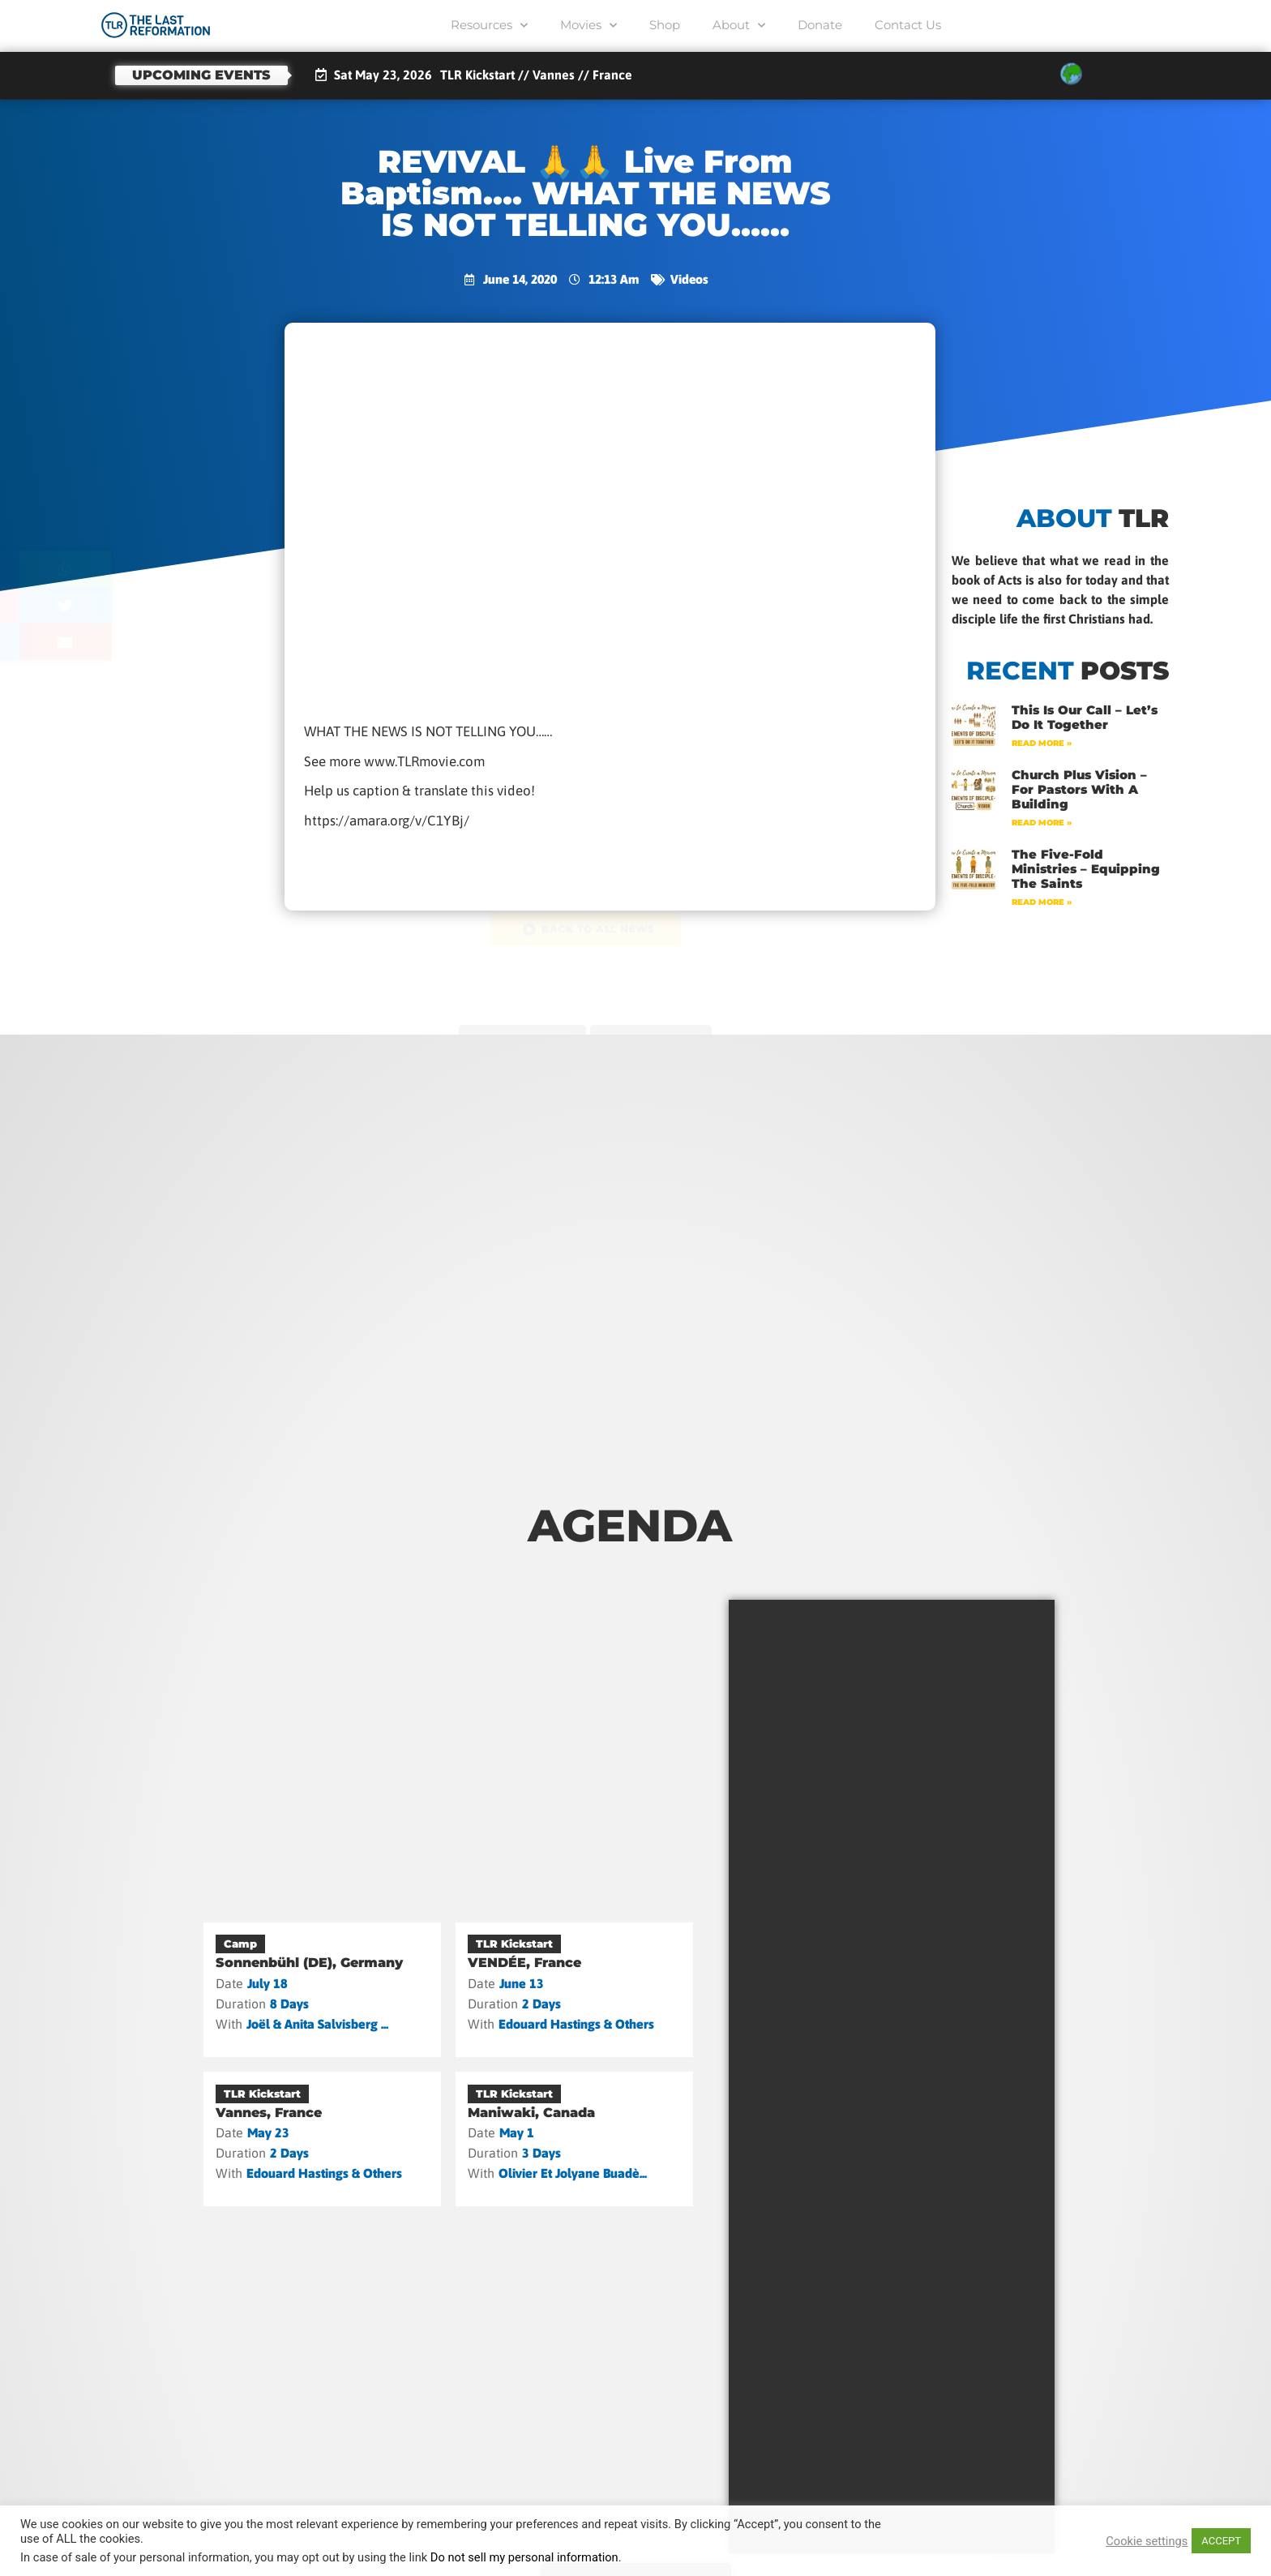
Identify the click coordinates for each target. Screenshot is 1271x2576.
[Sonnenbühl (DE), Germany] (322, 1989)
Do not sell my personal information (524, 2557)
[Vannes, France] (322, 2139)
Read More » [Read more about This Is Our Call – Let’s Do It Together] (1042, 743)
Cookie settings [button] (1147, 2541)
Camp (240, 1943)
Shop (664, 24)
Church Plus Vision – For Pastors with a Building (1079, 789)
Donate (820, 24)
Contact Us (908, 24)
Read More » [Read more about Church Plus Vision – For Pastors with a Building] (1042, 822)
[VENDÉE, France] (574, 1989)
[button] (147, 569)
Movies (588, 25)
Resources (489, 25)
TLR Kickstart (514, 1943)
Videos (689, 279)
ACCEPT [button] (1221, 2541)
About (739, 25)
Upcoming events (201, 75)
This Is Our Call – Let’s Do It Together (1085, 717)
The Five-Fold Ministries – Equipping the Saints (1086, 869)
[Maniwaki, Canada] (574, 2139)
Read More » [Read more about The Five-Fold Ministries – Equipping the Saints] (1042, 902)
